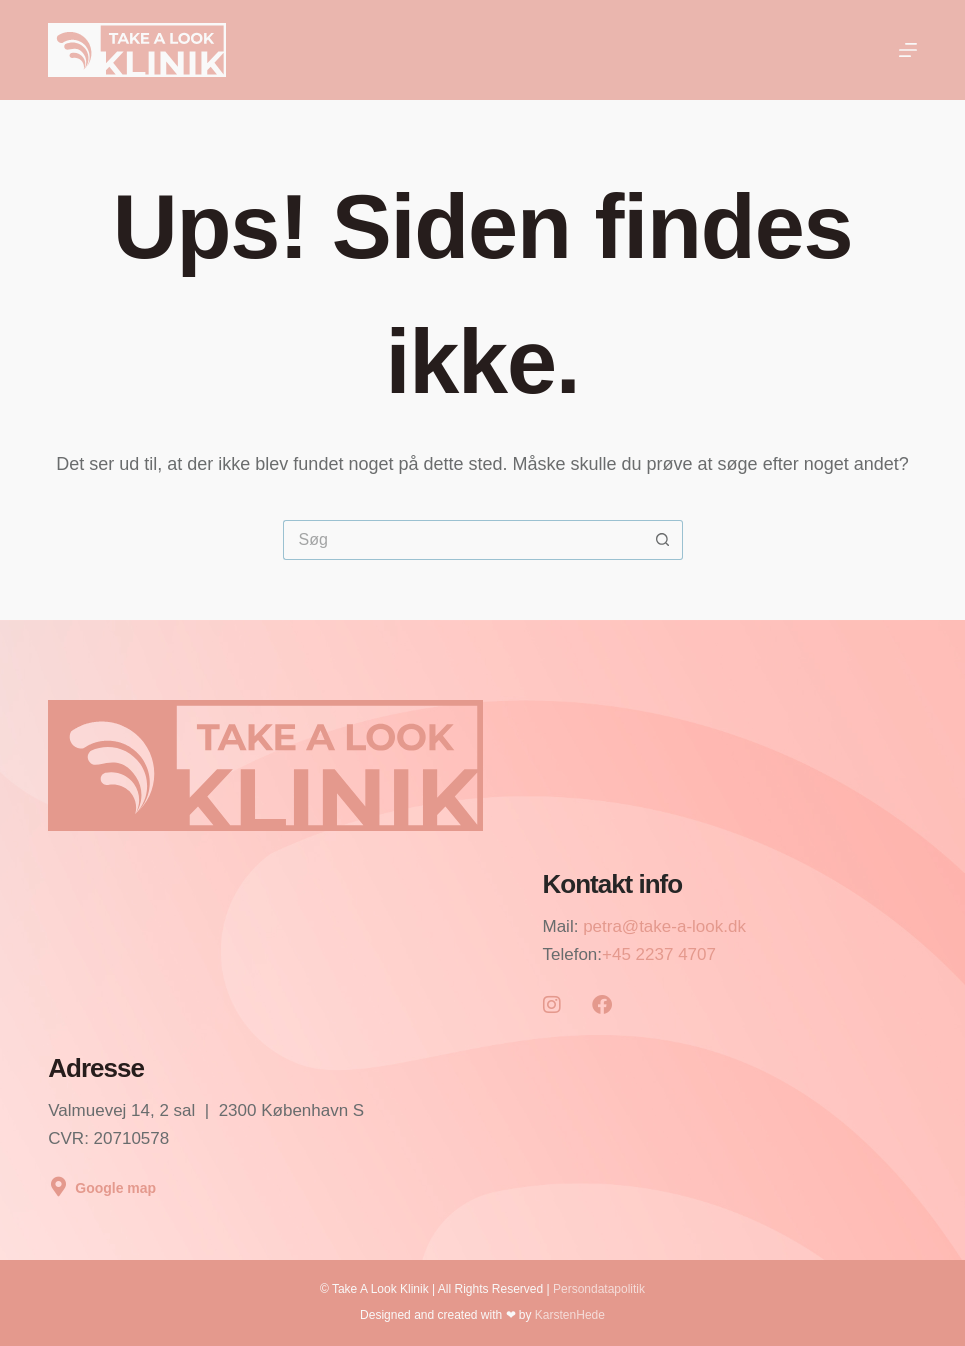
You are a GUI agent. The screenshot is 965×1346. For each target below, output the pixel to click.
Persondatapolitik (599, 1289)
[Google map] (58, 1187)
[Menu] (908, 50)
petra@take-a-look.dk (664, 926)
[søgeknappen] (663, 540)
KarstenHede (570, 1315)
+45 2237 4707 (659, 954)
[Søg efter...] (463, 540)
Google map (115, 1188)
